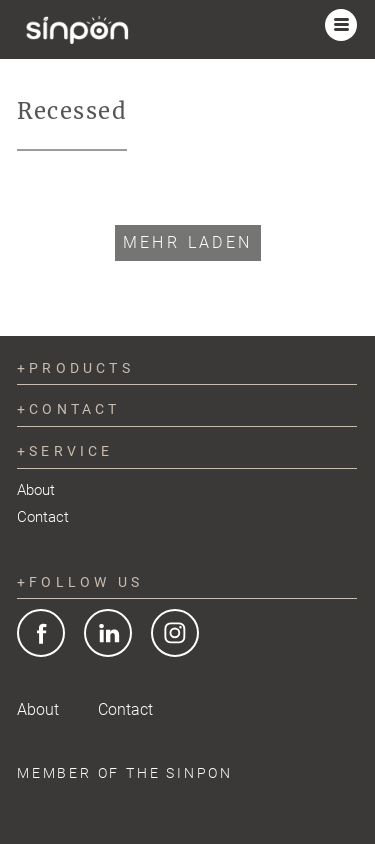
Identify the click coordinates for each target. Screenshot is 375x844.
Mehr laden (188, 242)
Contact (43, 517)
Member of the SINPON (125, 773)
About (36, 490)
